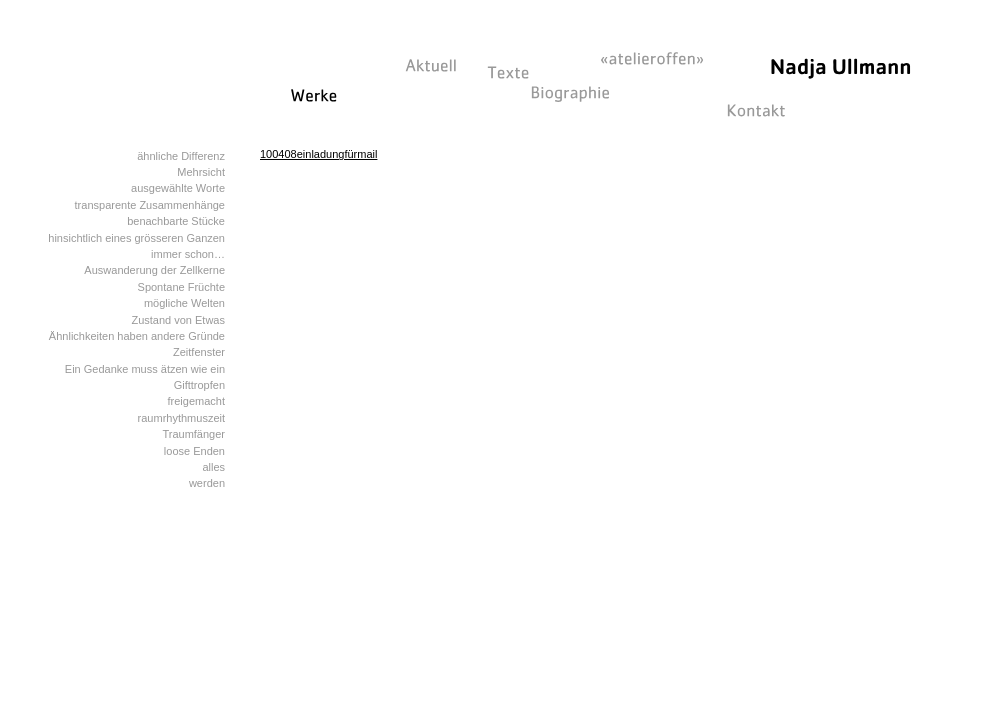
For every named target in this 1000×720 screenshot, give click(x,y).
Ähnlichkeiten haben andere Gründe (137, 336)
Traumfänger (193, 434)
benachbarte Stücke (176, 221)
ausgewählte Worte (178, 188)
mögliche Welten (184, 303)
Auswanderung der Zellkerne (154, 270)
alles (213, 467)
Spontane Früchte (181, 287)
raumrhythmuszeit (181, 418)
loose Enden (194, 451)
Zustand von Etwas (178, 320)
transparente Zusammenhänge (150, 205)
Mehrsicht (201, 172)
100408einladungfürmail (318, 154)
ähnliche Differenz (181, 156)
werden (207, 483)
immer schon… (188, 254)
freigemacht (196, 401)
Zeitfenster (199, 352)
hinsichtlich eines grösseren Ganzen (136, 238)
